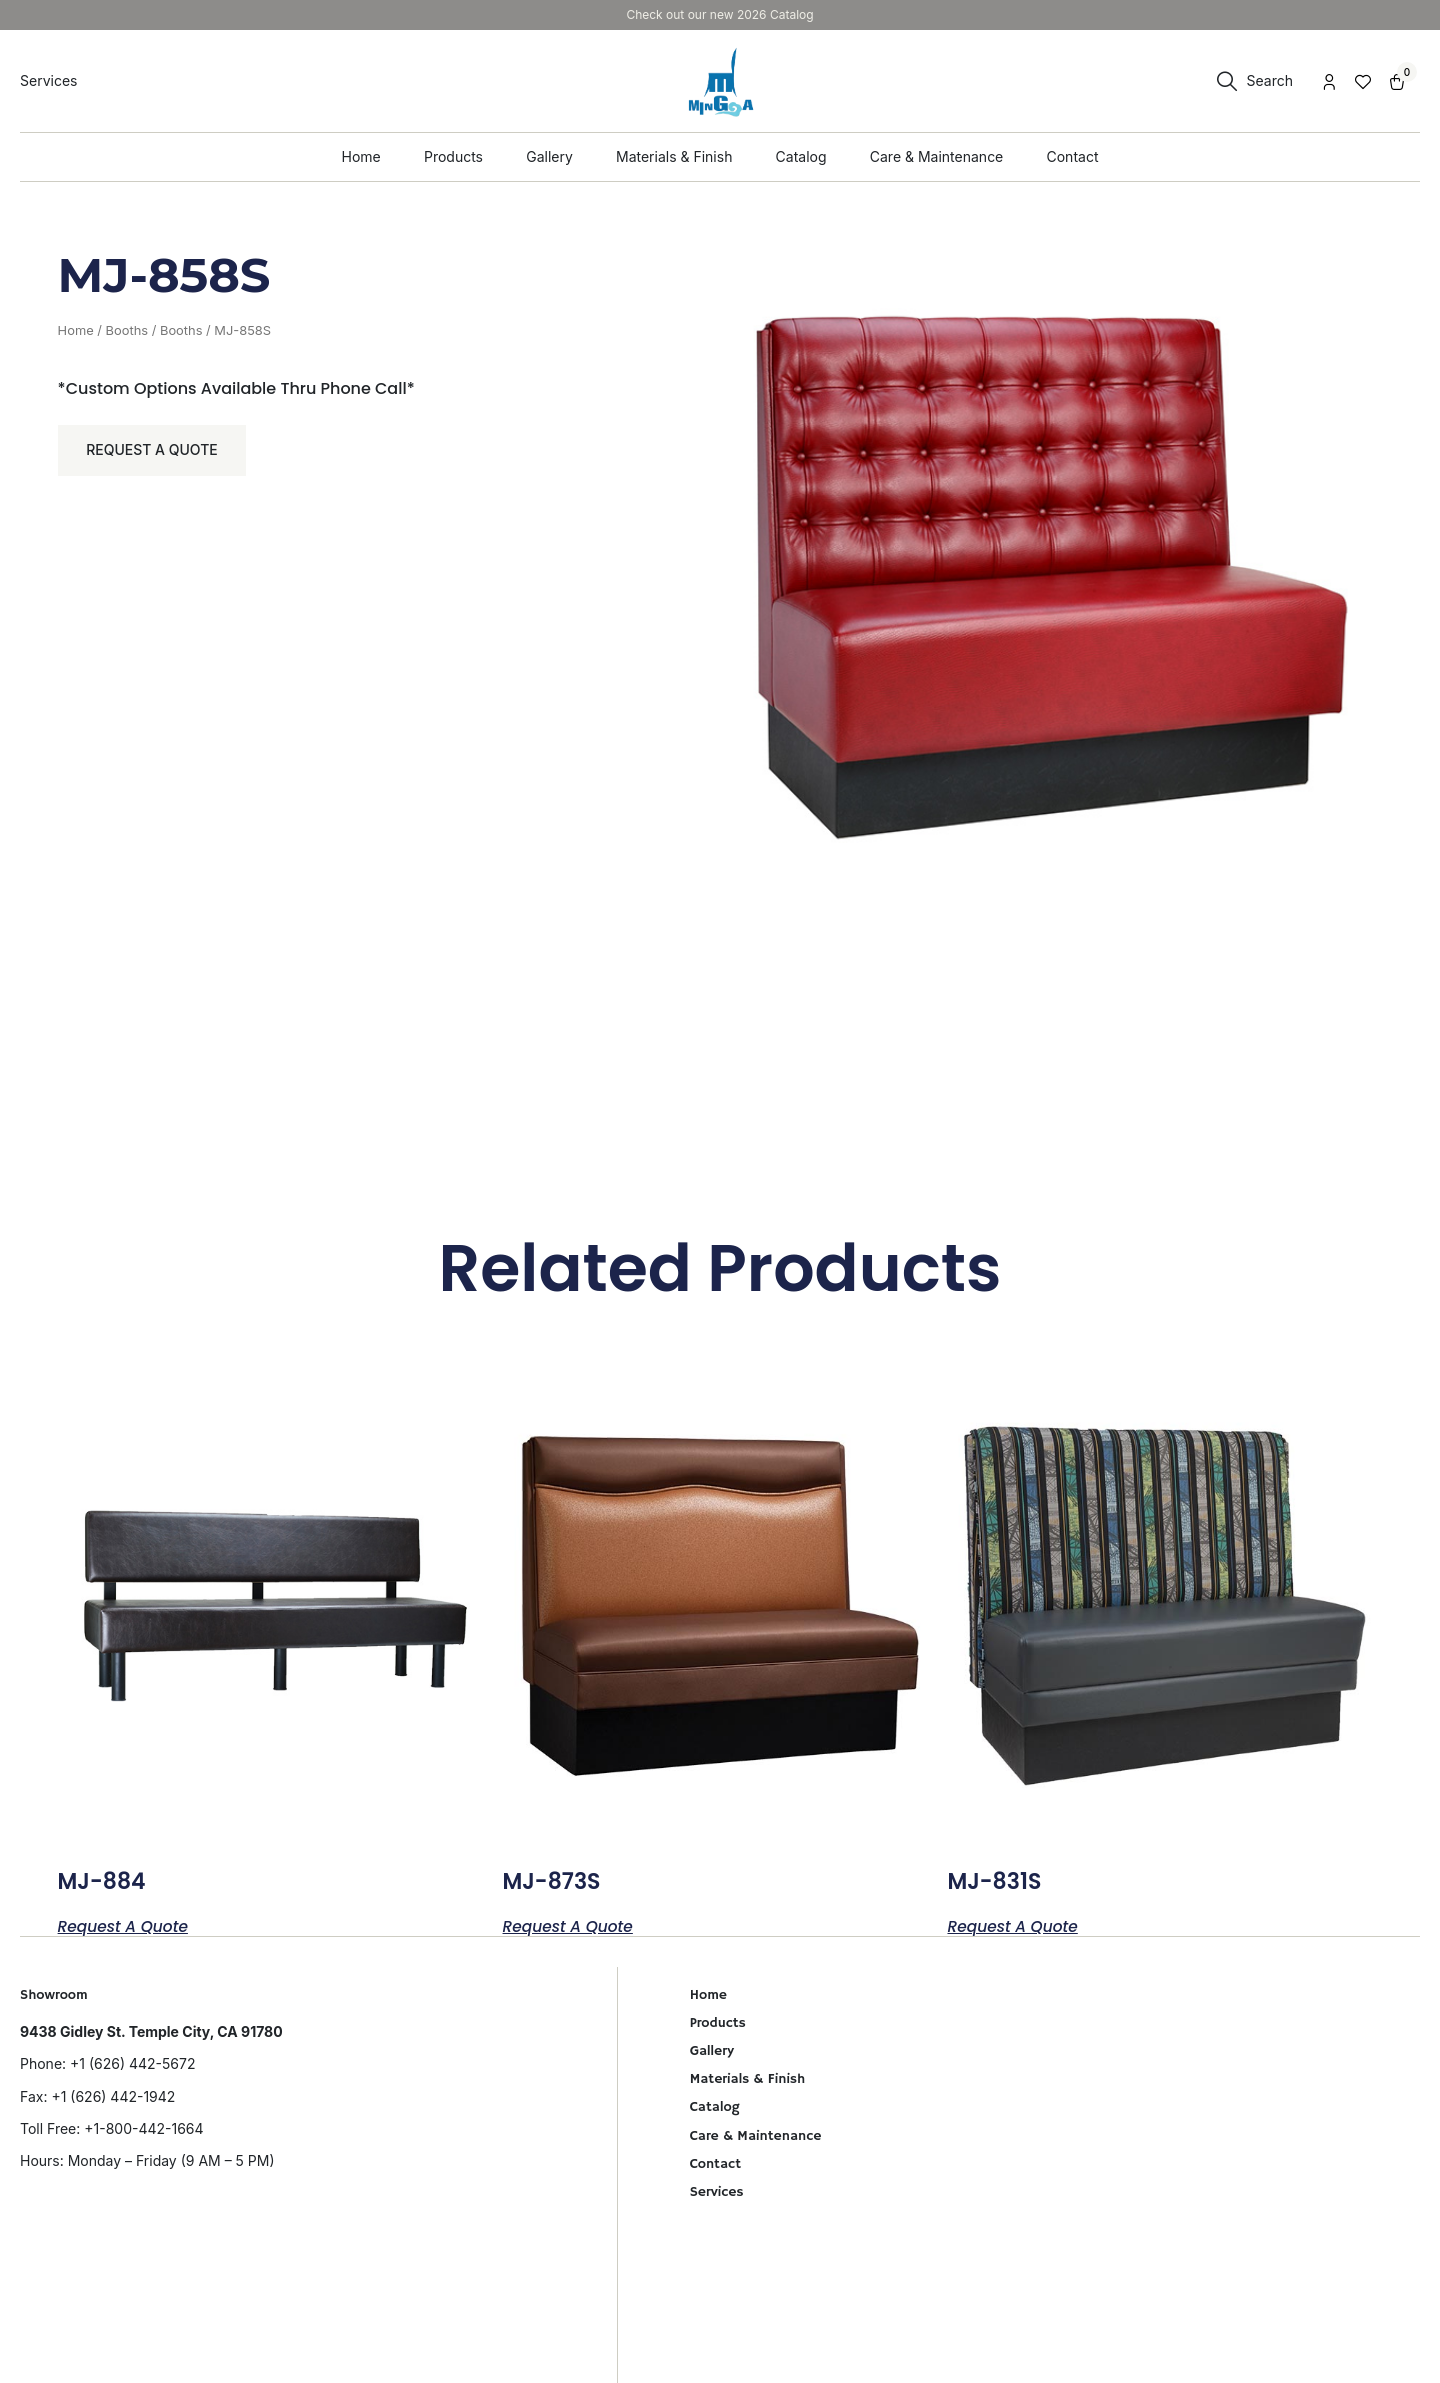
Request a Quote (154, 451)
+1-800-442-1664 (143, 2128)
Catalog (715, 2107)
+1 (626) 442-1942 (113, 2096)
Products (718, 2023)
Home (76, 330)
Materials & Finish (748, 2079)
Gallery (712, 2051)
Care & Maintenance (756, 2136)
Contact (715, 2164)
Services (717, 2192)
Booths (127, 330)
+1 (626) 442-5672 (132, 2063)
